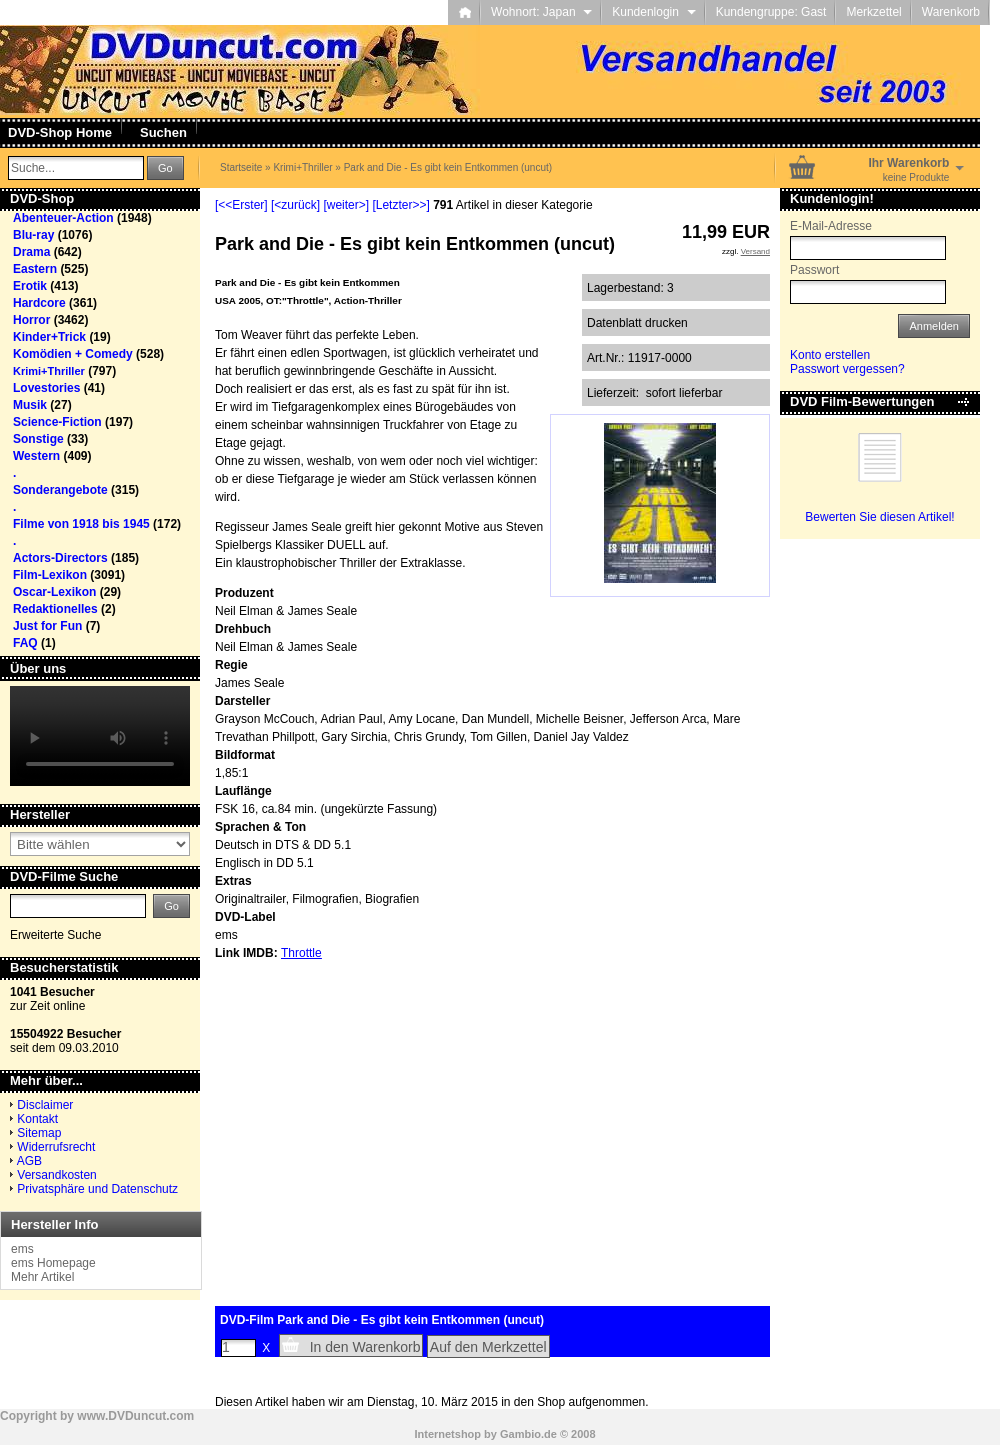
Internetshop (447, 1434)
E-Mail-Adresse (831, 226)
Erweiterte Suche (55, 935)
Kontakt (37, 1119)
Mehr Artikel (42, 1277)
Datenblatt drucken (637, 323)
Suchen (163, 132)
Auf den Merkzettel (488, 1347)
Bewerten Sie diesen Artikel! (879, 517)
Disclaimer (45, 1105)
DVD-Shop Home (60, 132)
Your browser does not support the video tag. (100, 736)
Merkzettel (873, 12)
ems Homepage (53, 1263)
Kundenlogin (653, 12)
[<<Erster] (241, 205)
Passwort (814, 270)
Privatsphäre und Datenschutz (97, 1189)
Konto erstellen (830, 355)
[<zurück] (295, 205)
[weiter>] (346, 205)
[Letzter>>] (400, 205)
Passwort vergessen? (847, 369)
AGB (29, 1161)
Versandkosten (56, 1175)
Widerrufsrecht (56, 1147)
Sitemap (39, 1133)
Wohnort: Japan (541, 12)
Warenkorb (951, 12)
